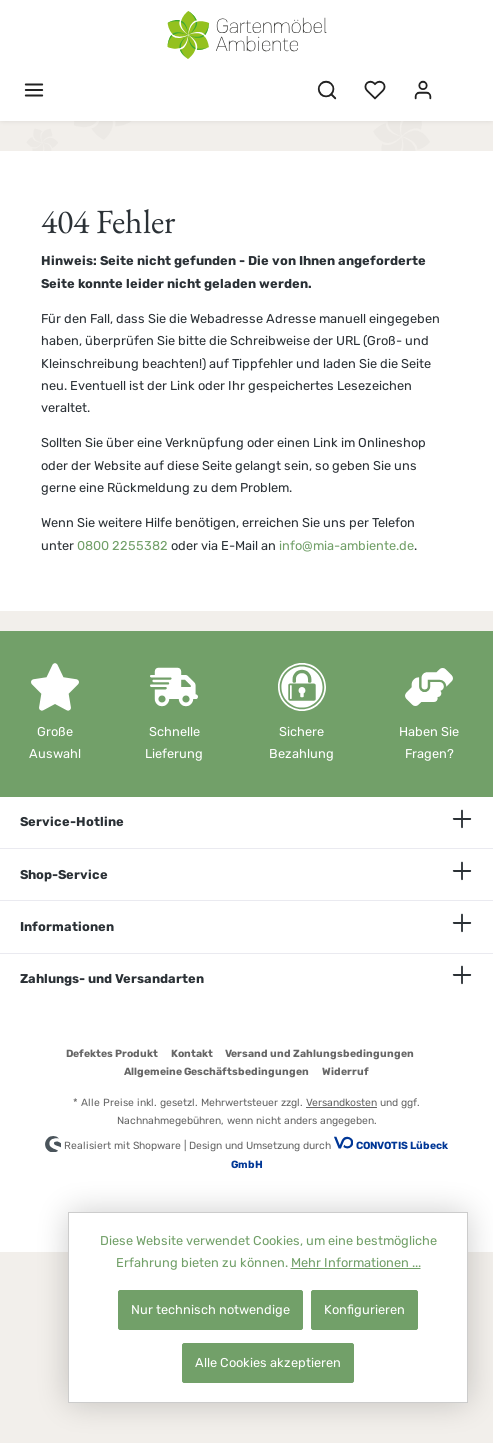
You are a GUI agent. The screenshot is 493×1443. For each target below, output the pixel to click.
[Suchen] (327, 90)
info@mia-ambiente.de (346, 545)
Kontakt (192, 1053)
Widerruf (345, 1071)
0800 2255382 (122, 545)
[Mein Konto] (423, 90)
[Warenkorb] (460, 81)
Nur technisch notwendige (210, 1309)
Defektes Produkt (112, 1053)
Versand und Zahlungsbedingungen (319, 1053)
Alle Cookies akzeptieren (268, 1362)
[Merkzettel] (375, 90)
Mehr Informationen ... (356, 1262)
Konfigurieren (364, 1309)
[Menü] (34, 90)
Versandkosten (341, 1102)
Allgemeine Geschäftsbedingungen (216, 1071)
